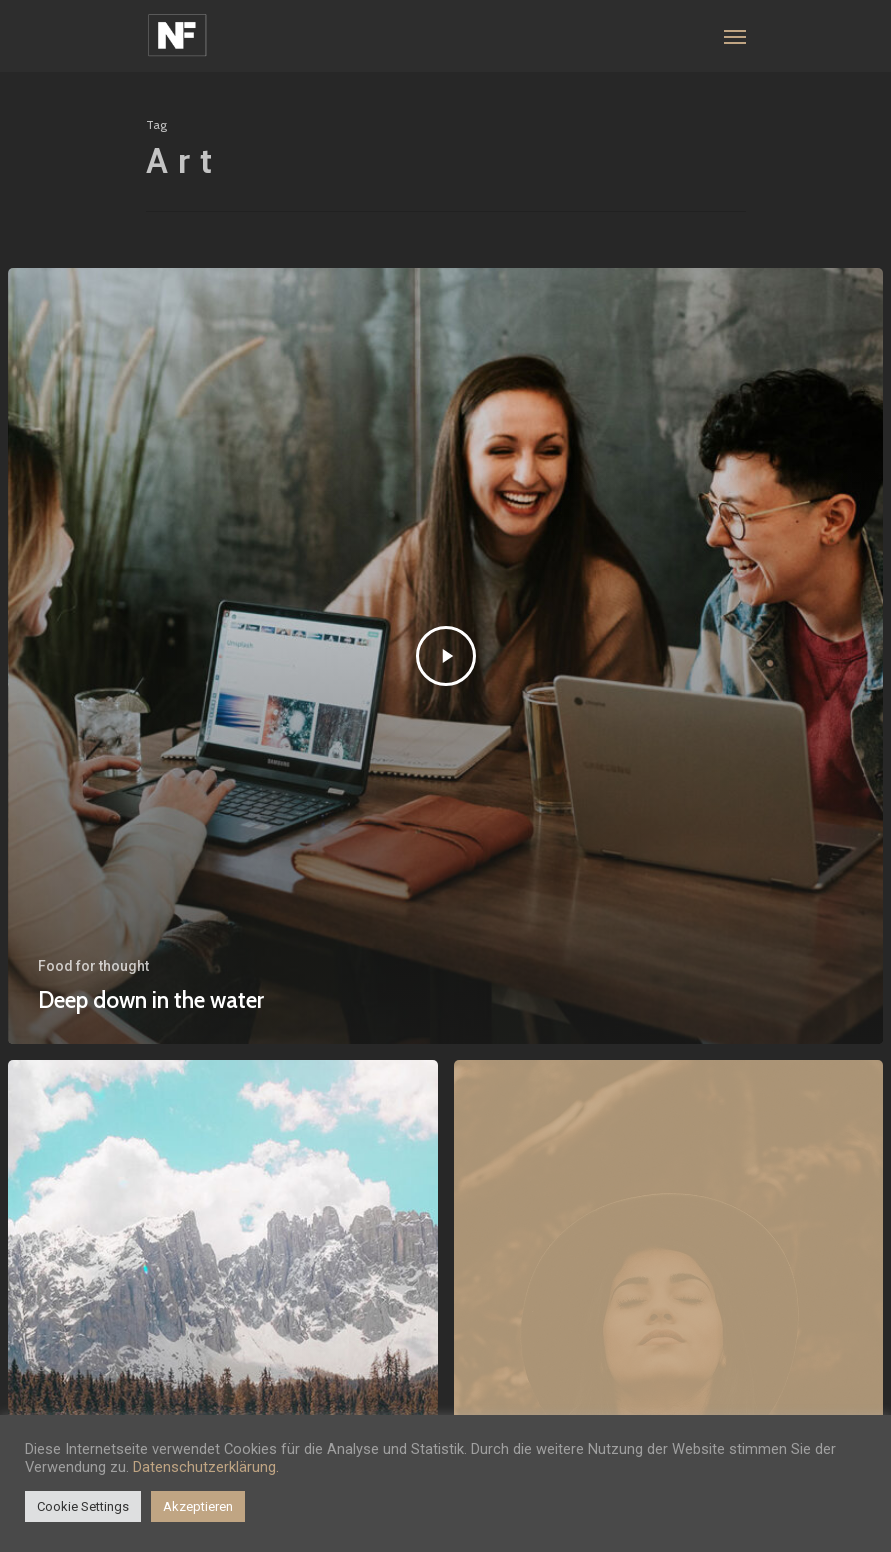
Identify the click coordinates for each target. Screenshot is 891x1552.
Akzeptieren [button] (198, 1506)
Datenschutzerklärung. (206, 1467)
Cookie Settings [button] (83, 1506)
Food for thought (93, 966)
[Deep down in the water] (445, 656)
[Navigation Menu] (735, 36)
